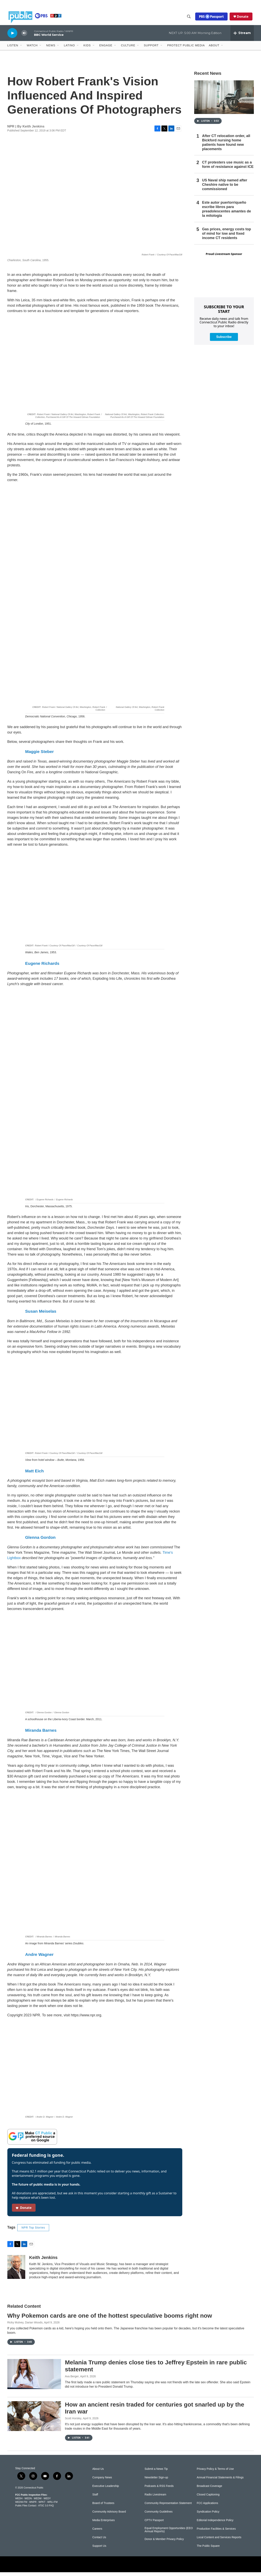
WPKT (42, 2505)
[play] (12, 37)
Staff (95, 2498)
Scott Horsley (73, 2422)
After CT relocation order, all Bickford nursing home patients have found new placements (226, 146)
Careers (97, 2532)
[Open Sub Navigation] (21, 49)
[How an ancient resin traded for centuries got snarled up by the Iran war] (34, 2420)
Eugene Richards (42, 967)
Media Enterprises (103, 2523)
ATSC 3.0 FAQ (46, 2509)
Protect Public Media (186, 49)
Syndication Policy (208, 2515)
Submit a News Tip (156, 2472)
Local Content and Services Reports (219, 2541)
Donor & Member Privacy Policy (164, 2542)
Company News (102, 2481)
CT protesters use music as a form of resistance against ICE (228, 168)
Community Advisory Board (109, 2515)
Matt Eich (34, 1474)
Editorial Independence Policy (215, 2523)
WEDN (28, 2502)
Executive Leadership (105, 2489)
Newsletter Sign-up (156, 2481)
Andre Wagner (39, 1958)
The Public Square (208, 2549)
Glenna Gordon (40, 1541)
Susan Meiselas (40, 1315)
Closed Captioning (208, 2498)
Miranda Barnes (41, 1734)
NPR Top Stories (33, 2231)
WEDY (47, 2502)
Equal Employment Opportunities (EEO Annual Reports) (169, 2533)
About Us (98, 2472)
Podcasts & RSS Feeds (159, 2489)
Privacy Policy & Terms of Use (215, 2472)
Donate (244, 18)
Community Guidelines (159, 2515)
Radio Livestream (155, 2498)
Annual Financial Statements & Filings (220, 2481)
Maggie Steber (39, 755)
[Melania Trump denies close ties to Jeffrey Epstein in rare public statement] (34, 2378)
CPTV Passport (154, 2523)
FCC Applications (207, 2506)
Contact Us (99, 2541)
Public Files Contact (25, 2509)
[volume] (24, 36)
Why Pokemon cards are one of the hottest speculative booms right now (109, 2319)
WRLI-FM (52, 2505)
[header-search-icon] (190, 18)
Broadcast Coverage (209, 2489)
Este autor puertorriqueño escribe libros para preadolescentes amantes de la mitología (226, 212)
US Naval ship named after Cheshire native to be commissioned (224, 188)
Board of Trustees (103, 2506)
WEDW (38, 2502)
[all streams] (242, 37)
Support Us (99, 2549)
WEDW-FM (21, 2505)
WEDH (19, 2502)
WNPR (33, 2505)
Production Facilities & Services (216, 2532)
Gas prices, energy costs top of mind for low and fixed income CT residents (226, 237)
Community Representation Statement (168, 2506)
